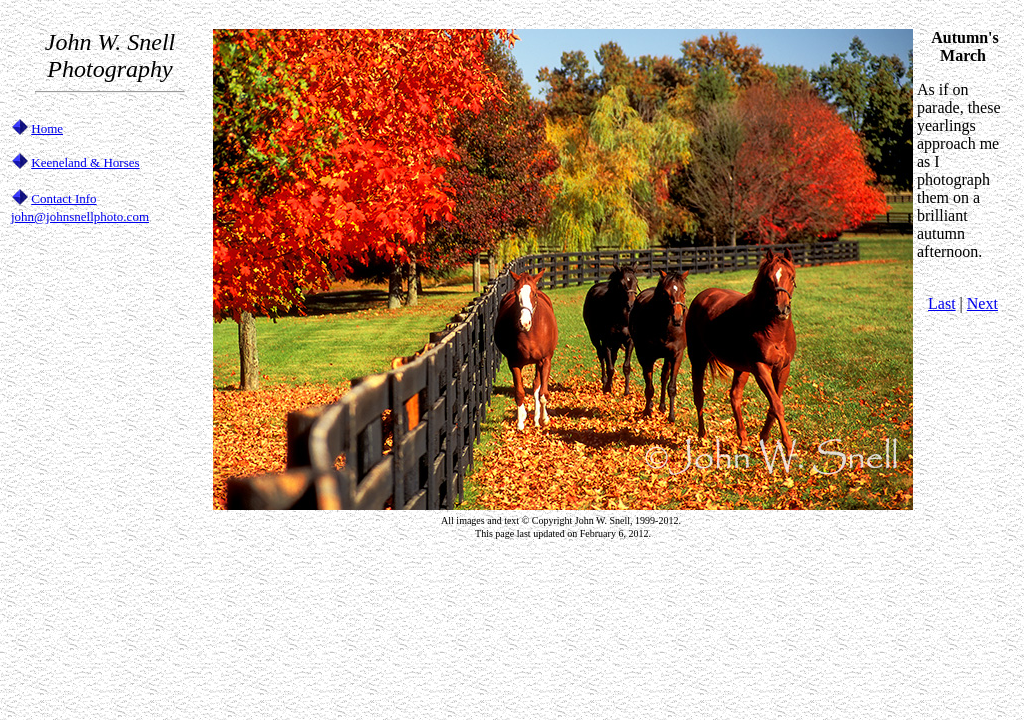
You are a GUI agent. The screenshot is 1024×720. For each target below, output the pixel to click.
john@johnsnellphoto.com (80, 216)
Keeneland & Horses (85, 162)
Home (47, 128)
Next (982, 303)
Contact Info (63, 198)
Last (942, 303)
